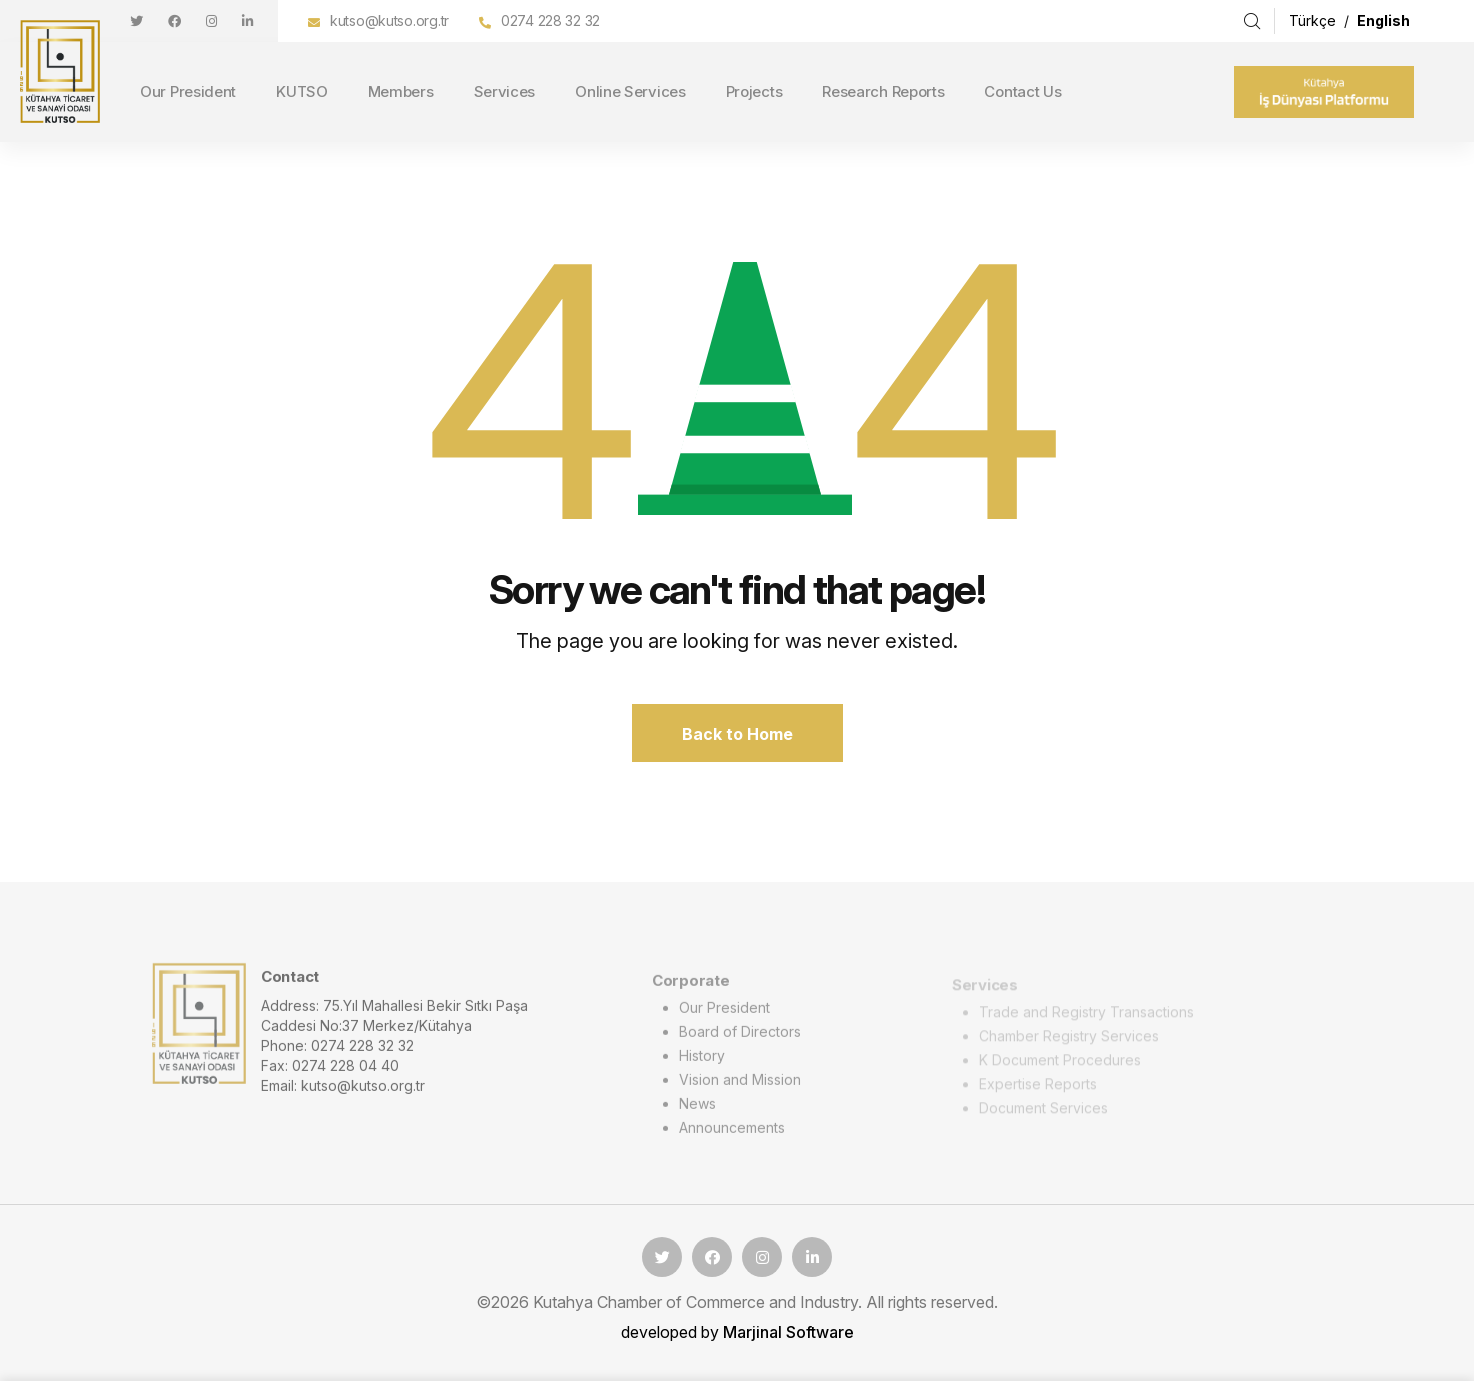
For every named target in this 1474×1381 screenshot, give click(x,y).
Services (505, 91)
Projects (754, 91)
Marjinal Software (788, 1332)
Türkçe (1314, 20)
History (702, 1061)
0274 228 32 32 (550, 20)
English (1383, 20)
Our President (188, 91)
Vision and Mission (740, 1085)
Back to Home (737, 734)
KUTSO (302, 91)
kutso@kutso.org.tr (389, 20)
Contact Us (1022, 91)
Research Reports (883, 91)
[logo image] (199, 1028)
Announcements (732, 1133)
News (697, 1109)
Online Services (630, 91)
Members (401, 91)
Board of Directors (740, 1037)
